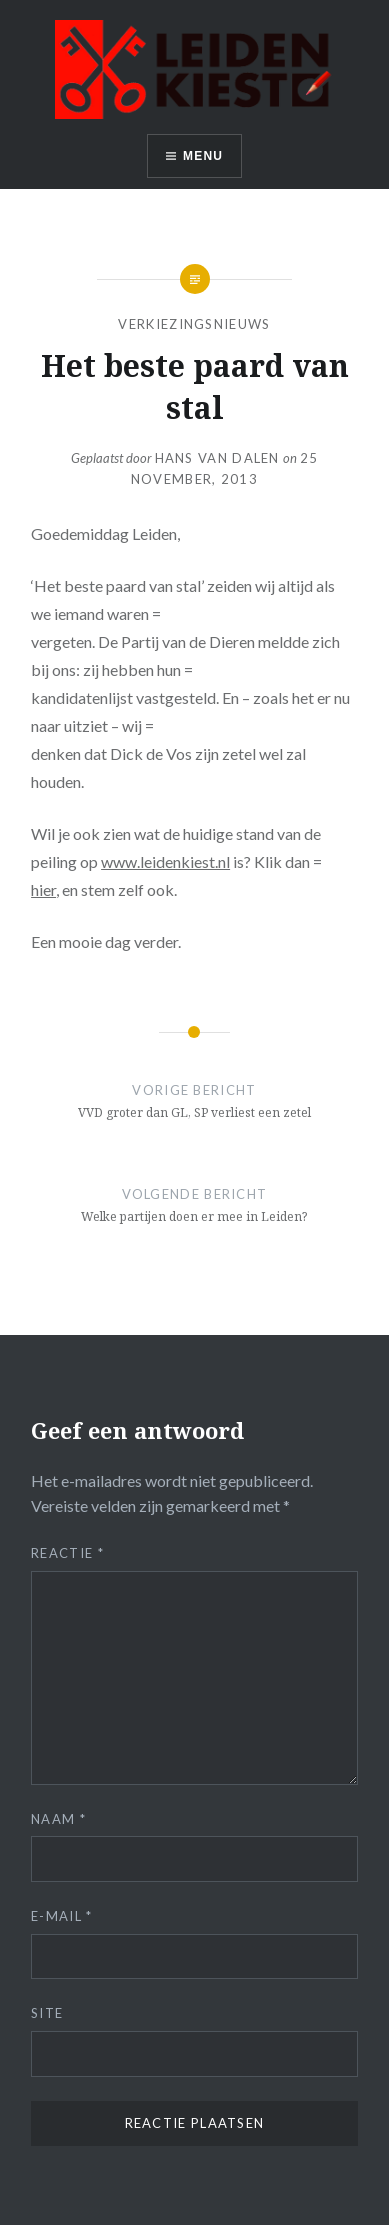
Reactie (67, 1553)
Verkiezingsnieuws (194, 324)
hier (43, 889)
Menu (203, 156)
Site (47, 2013)
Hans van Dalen (217, 458)
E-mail (61, 1916)
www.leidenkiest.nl (165, 861)
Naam (58, 1819)
